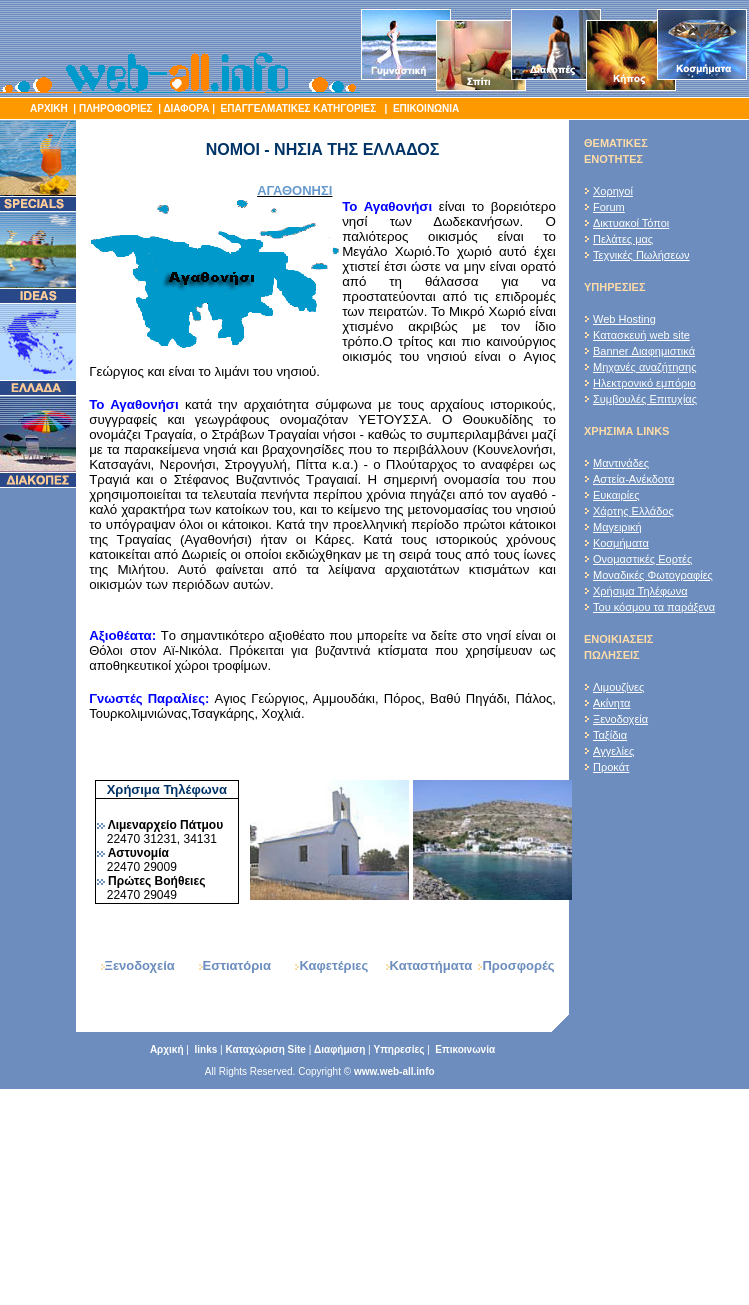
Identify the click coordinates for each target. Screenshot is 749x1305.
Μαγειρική (617, 527)
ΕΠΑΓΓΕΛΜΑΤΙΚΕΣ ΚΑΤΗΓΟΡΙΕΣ (300, 108)
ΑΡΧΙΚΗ (49, 108)
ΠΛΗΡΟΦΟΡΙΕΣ (116, 108)
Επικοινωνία (465, 1049)
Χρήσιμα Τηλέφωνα (640, 591)
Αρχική (167, 1049)
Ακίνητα (611, 703)
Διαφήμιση (339, 1049)
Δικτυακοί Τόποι (631, 223)
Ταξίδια (610, 735)
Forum (609, 207)
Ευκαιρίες (616, 495)
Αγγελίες (613, 751)
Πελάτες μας (623, 239)
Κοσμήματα (621, 543)
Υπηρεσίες (398, 1049)
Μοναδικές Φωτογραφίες (653, 575)
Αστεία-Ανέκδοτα (633, 479)
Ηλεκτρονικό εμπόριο (644, 383)
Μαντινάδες (621, 463)
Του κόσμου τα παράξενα (654, 607)
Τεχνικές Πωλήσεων (641, 255)
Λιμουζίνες (618, 687)
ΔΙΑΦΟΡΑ (186, 108)
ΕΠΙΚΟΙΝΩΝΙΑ (424, 108)
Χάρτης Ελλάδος (633, 511)
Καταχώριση (265, 1049)
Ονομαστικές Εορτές (642, 559)
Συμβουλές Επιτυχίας (645, 399)
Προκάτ (611, 767)
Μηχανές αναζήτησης (645, 367)
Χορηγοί (613, 191)
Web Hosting (624, 319)
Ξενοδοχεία (620, 719)
